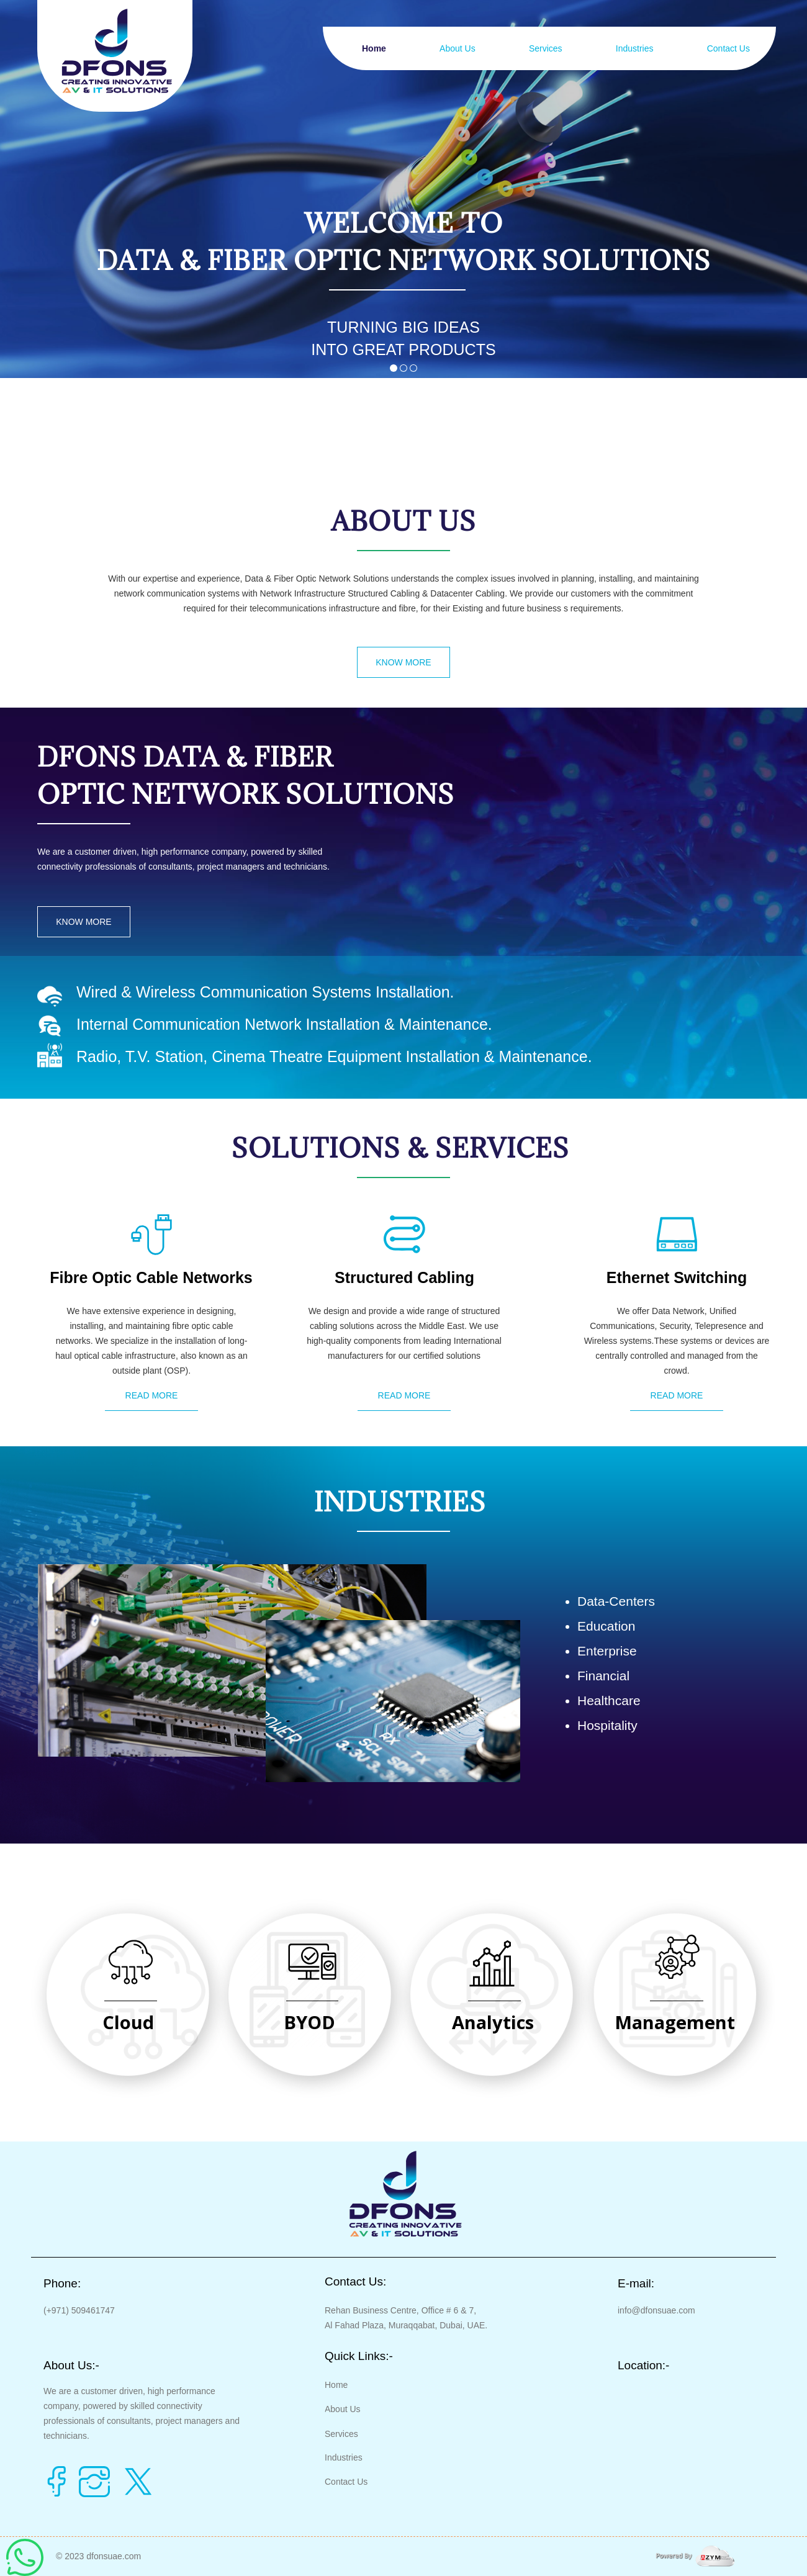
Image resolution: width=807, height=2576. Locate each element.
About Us (458, 48)
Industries (635, 48)
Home (374, 48)
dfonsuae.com (113, 2556)
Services (545, 48)
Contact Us (728, 48)
